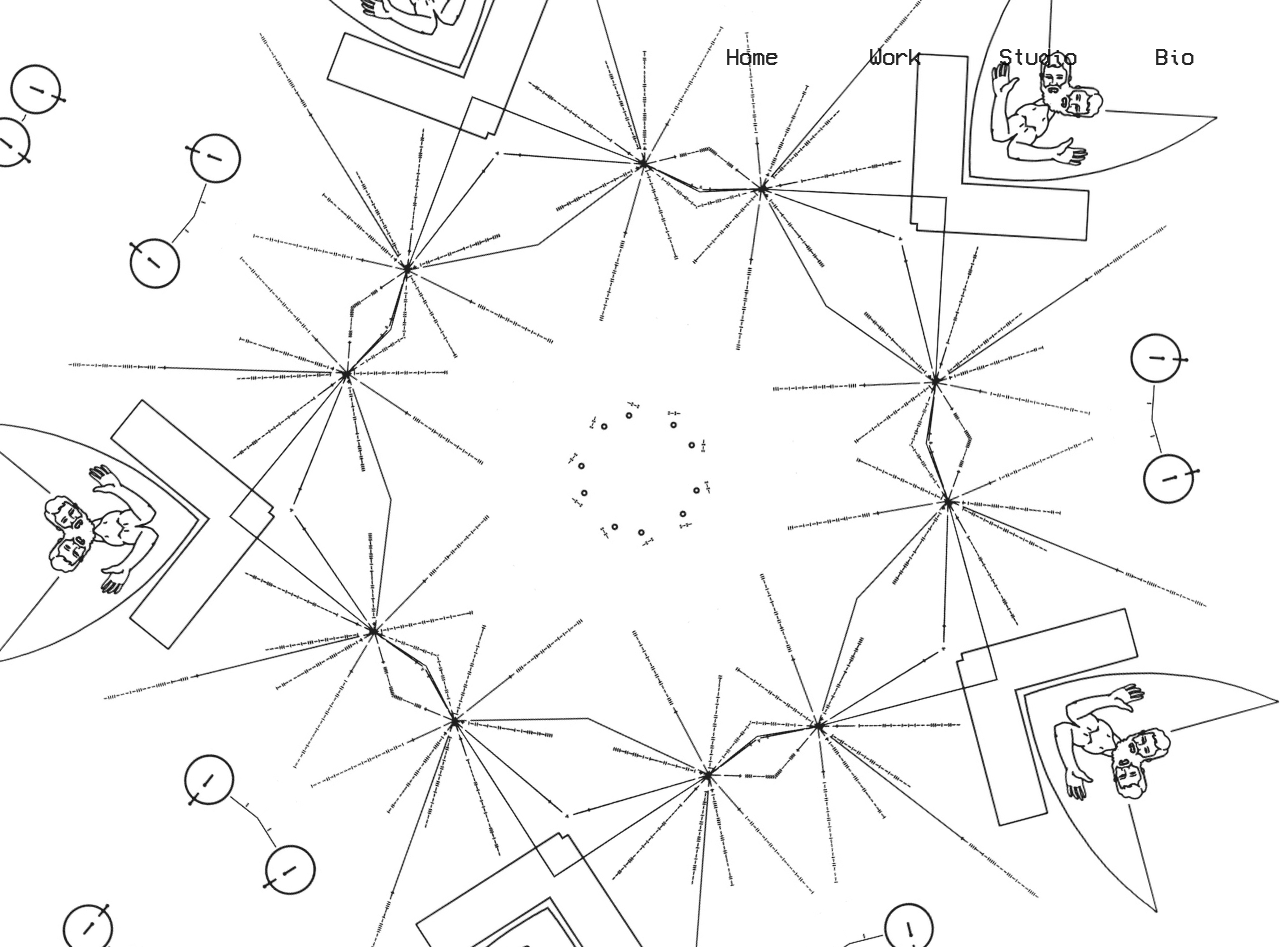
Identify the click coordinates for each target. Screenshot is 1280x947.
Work (934, 56)
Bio (1174, 56)
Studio (1038, 56)
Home (752, 56)
